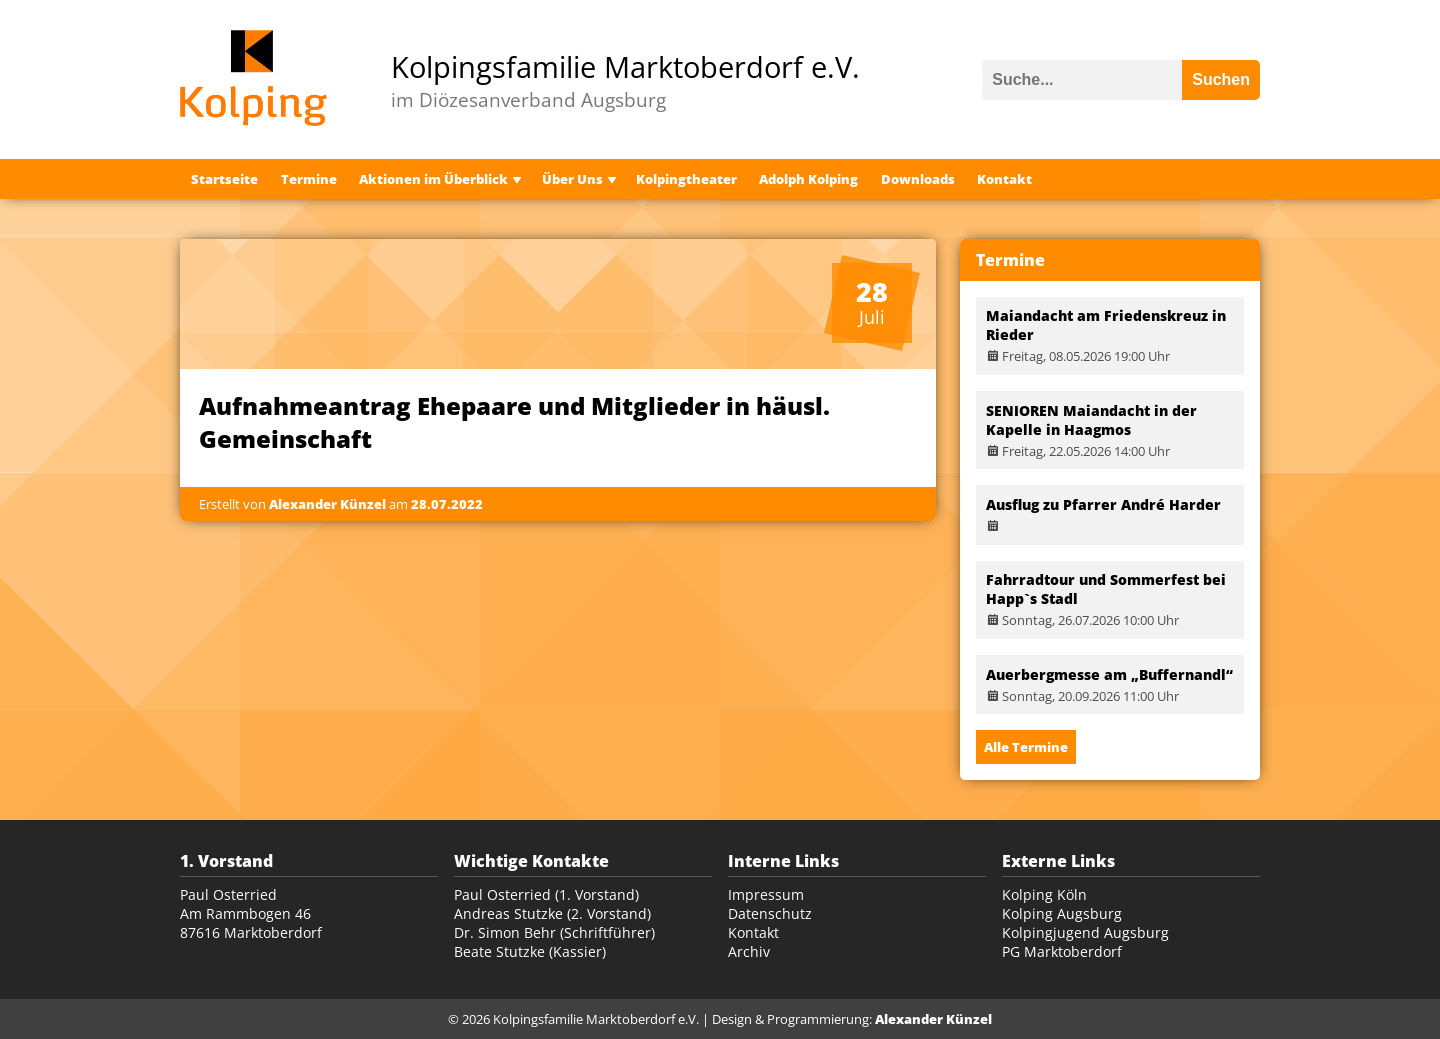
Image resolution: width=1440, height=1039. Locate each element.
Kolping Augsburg (1062, 913)
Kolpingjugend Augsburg (1085, 932)
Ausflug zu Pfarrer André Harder (1103, 504)
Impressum (766, 894)
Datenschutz (770, 913)
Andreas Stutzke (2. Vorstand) (552, 913)
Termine (309, 179)
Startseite (224, 179)
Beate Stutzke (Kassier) (530, 951)
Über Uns (572, 179)
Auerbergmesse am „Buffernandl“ (1109, 674)
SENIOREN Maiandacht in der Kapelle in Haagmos (1091, 420)
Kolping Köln (1044, 894)
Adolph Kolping (808, 179)
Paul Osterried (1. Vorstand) (546, 894)
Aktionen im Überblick (433, 179)
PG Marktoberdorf (1062, 951)
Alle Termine (1026, 747)
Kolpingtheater (686, 179)
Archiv (749, 951)
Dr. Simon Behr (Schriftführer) (554, 932)
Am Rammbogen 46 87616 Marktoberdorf (251, 923)
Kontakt (1004, 179)
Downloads (918, 179)
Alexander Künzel (933, 1019)
